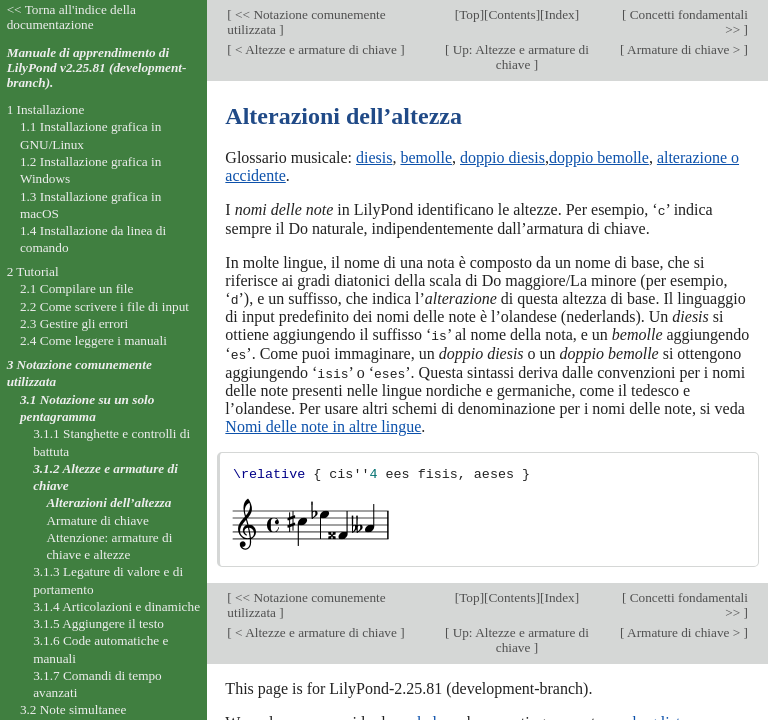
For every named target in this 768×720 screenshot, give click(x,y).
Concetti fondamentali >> (687, 22)
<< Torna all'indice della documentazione (71, 17)
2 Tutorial (33, 271)
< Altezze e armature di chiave (316, 49)
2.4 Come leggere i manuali (93, 340)
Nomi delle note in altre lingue (323, 423)
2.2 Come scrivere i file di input (104, 306)
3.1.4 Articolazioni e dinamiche (116, 606)
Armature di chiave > (683, 49)
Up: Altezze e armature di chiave (519, 57)
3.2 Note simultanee (73, 709)
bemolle (426, 157)
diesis (374, 157)
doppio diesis (502, 157)
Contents (511, 14)
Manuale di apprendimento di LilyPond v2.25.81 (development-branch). (97, 67)
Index (559, 14)
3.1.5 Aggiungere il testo (98, 623)
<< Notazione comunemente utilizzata (306, 22)
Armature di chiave (97, 520)
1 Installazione (46, 109)
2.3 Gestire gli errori (74, 323)
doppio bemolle (599, 157)
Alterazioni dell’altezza (108, 502)
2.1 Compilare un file (76, 288)
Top (469, 14)
